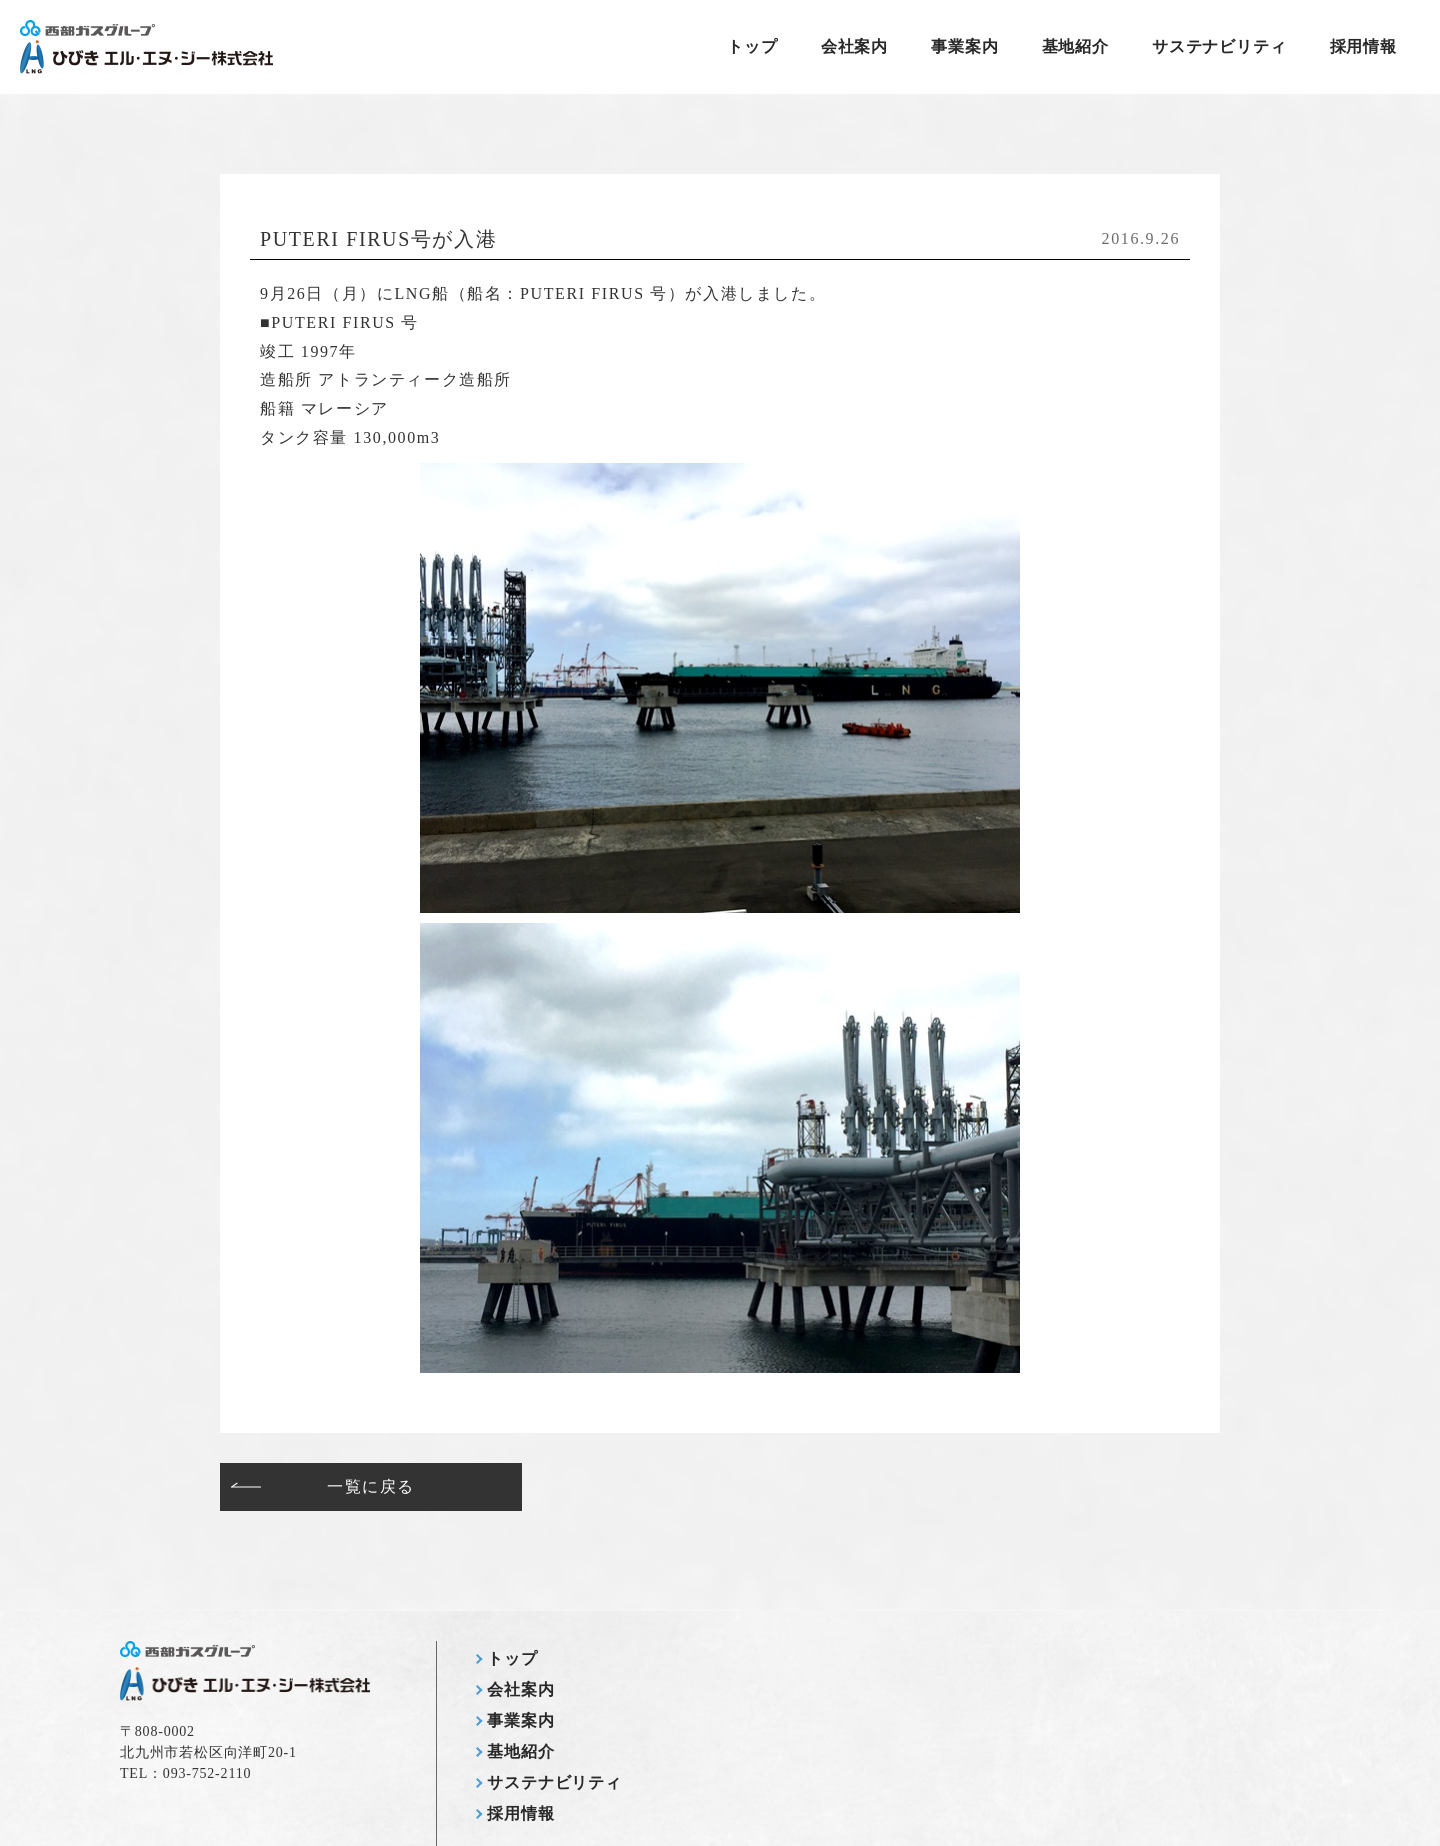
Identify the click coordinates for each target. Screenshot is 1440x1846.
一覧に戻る (371, 1486)
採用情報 (1363, 46)
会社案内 (854, 46)
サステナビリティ (1219, 46)
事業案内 (964, 46)
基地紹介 (1075, 46)
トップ (752, 46)
